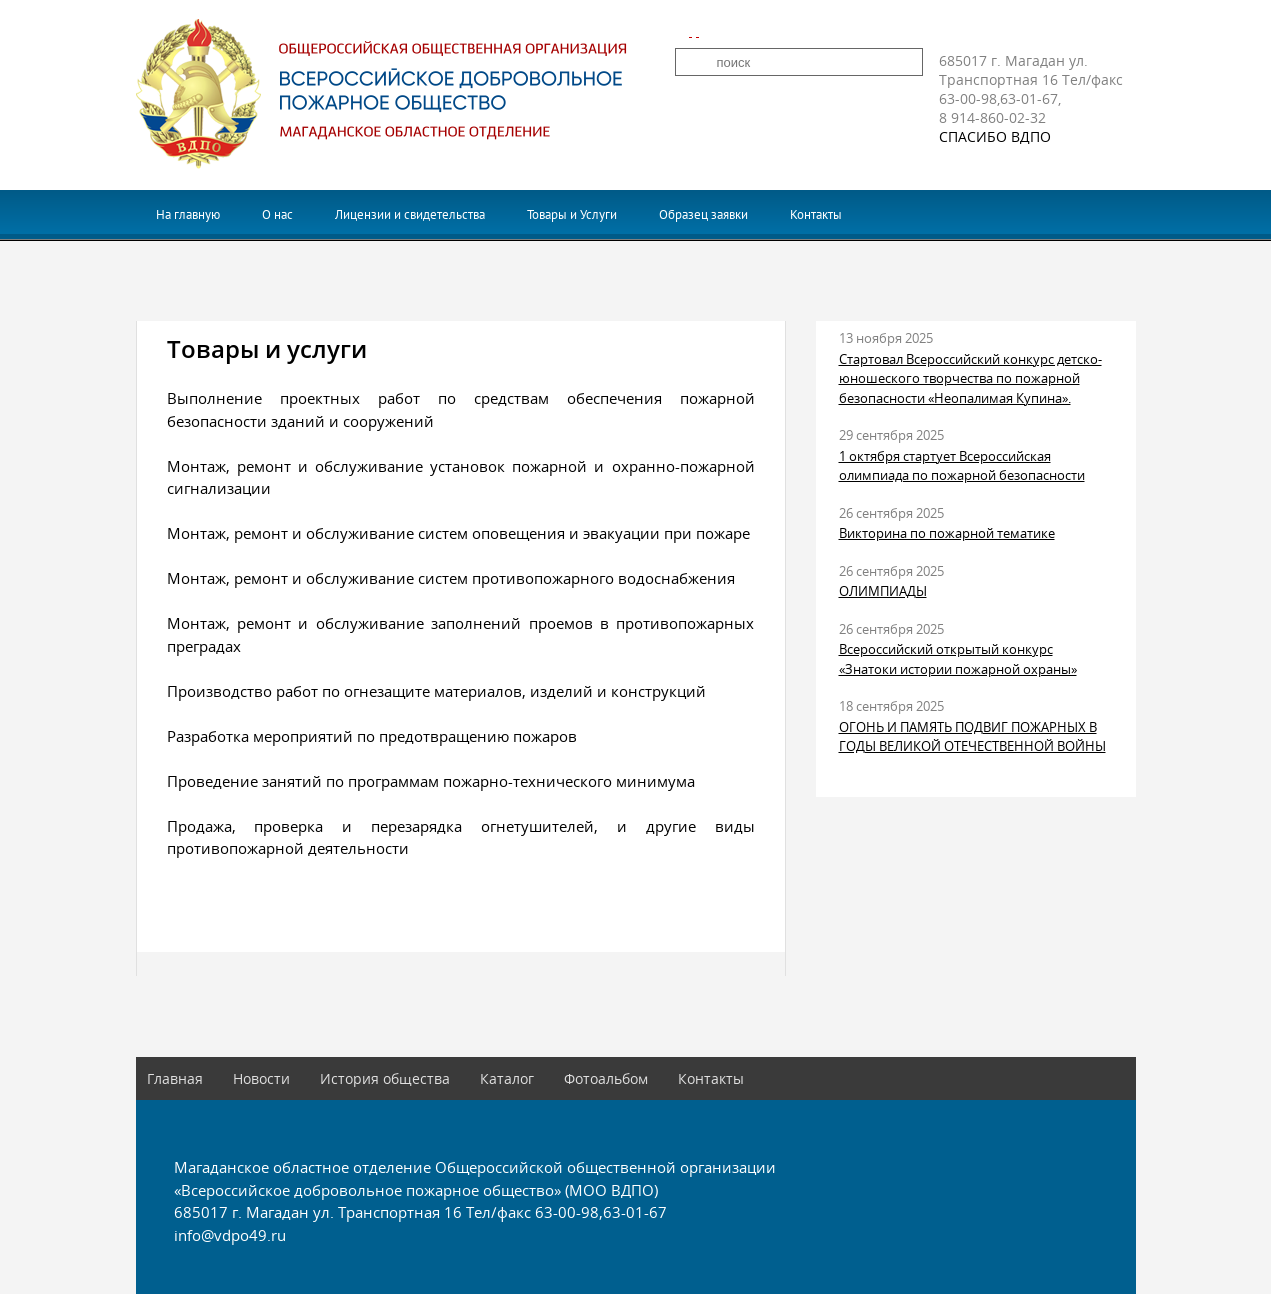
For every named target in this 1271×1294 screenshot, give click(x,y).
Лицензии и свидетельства (410, 214)
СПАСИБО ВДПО (995, 136)
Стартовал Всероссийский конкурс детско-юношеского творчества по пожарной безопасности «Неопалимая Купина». (970, 378)
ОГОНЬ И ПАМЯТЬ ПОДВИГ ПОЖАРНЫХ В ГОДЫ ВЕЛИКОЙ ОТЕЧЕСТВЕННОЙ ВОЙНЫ (972, 737)
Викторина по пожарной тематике (947, 533)
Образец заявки (703, 214)
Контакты (816, 214)
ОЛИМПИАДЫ (883, 591)
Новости (261, 1078)
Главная (175, 1078)
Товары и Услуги (572, 214)
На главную (188, 214)
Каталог (507, 1078)
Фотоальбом (606, 1078)
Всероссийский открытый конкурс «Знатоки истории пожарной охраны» (958, 659)
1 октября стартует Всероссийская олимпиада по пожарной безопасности (962, 466)
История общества (385, 1078)
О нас (277, 214)
